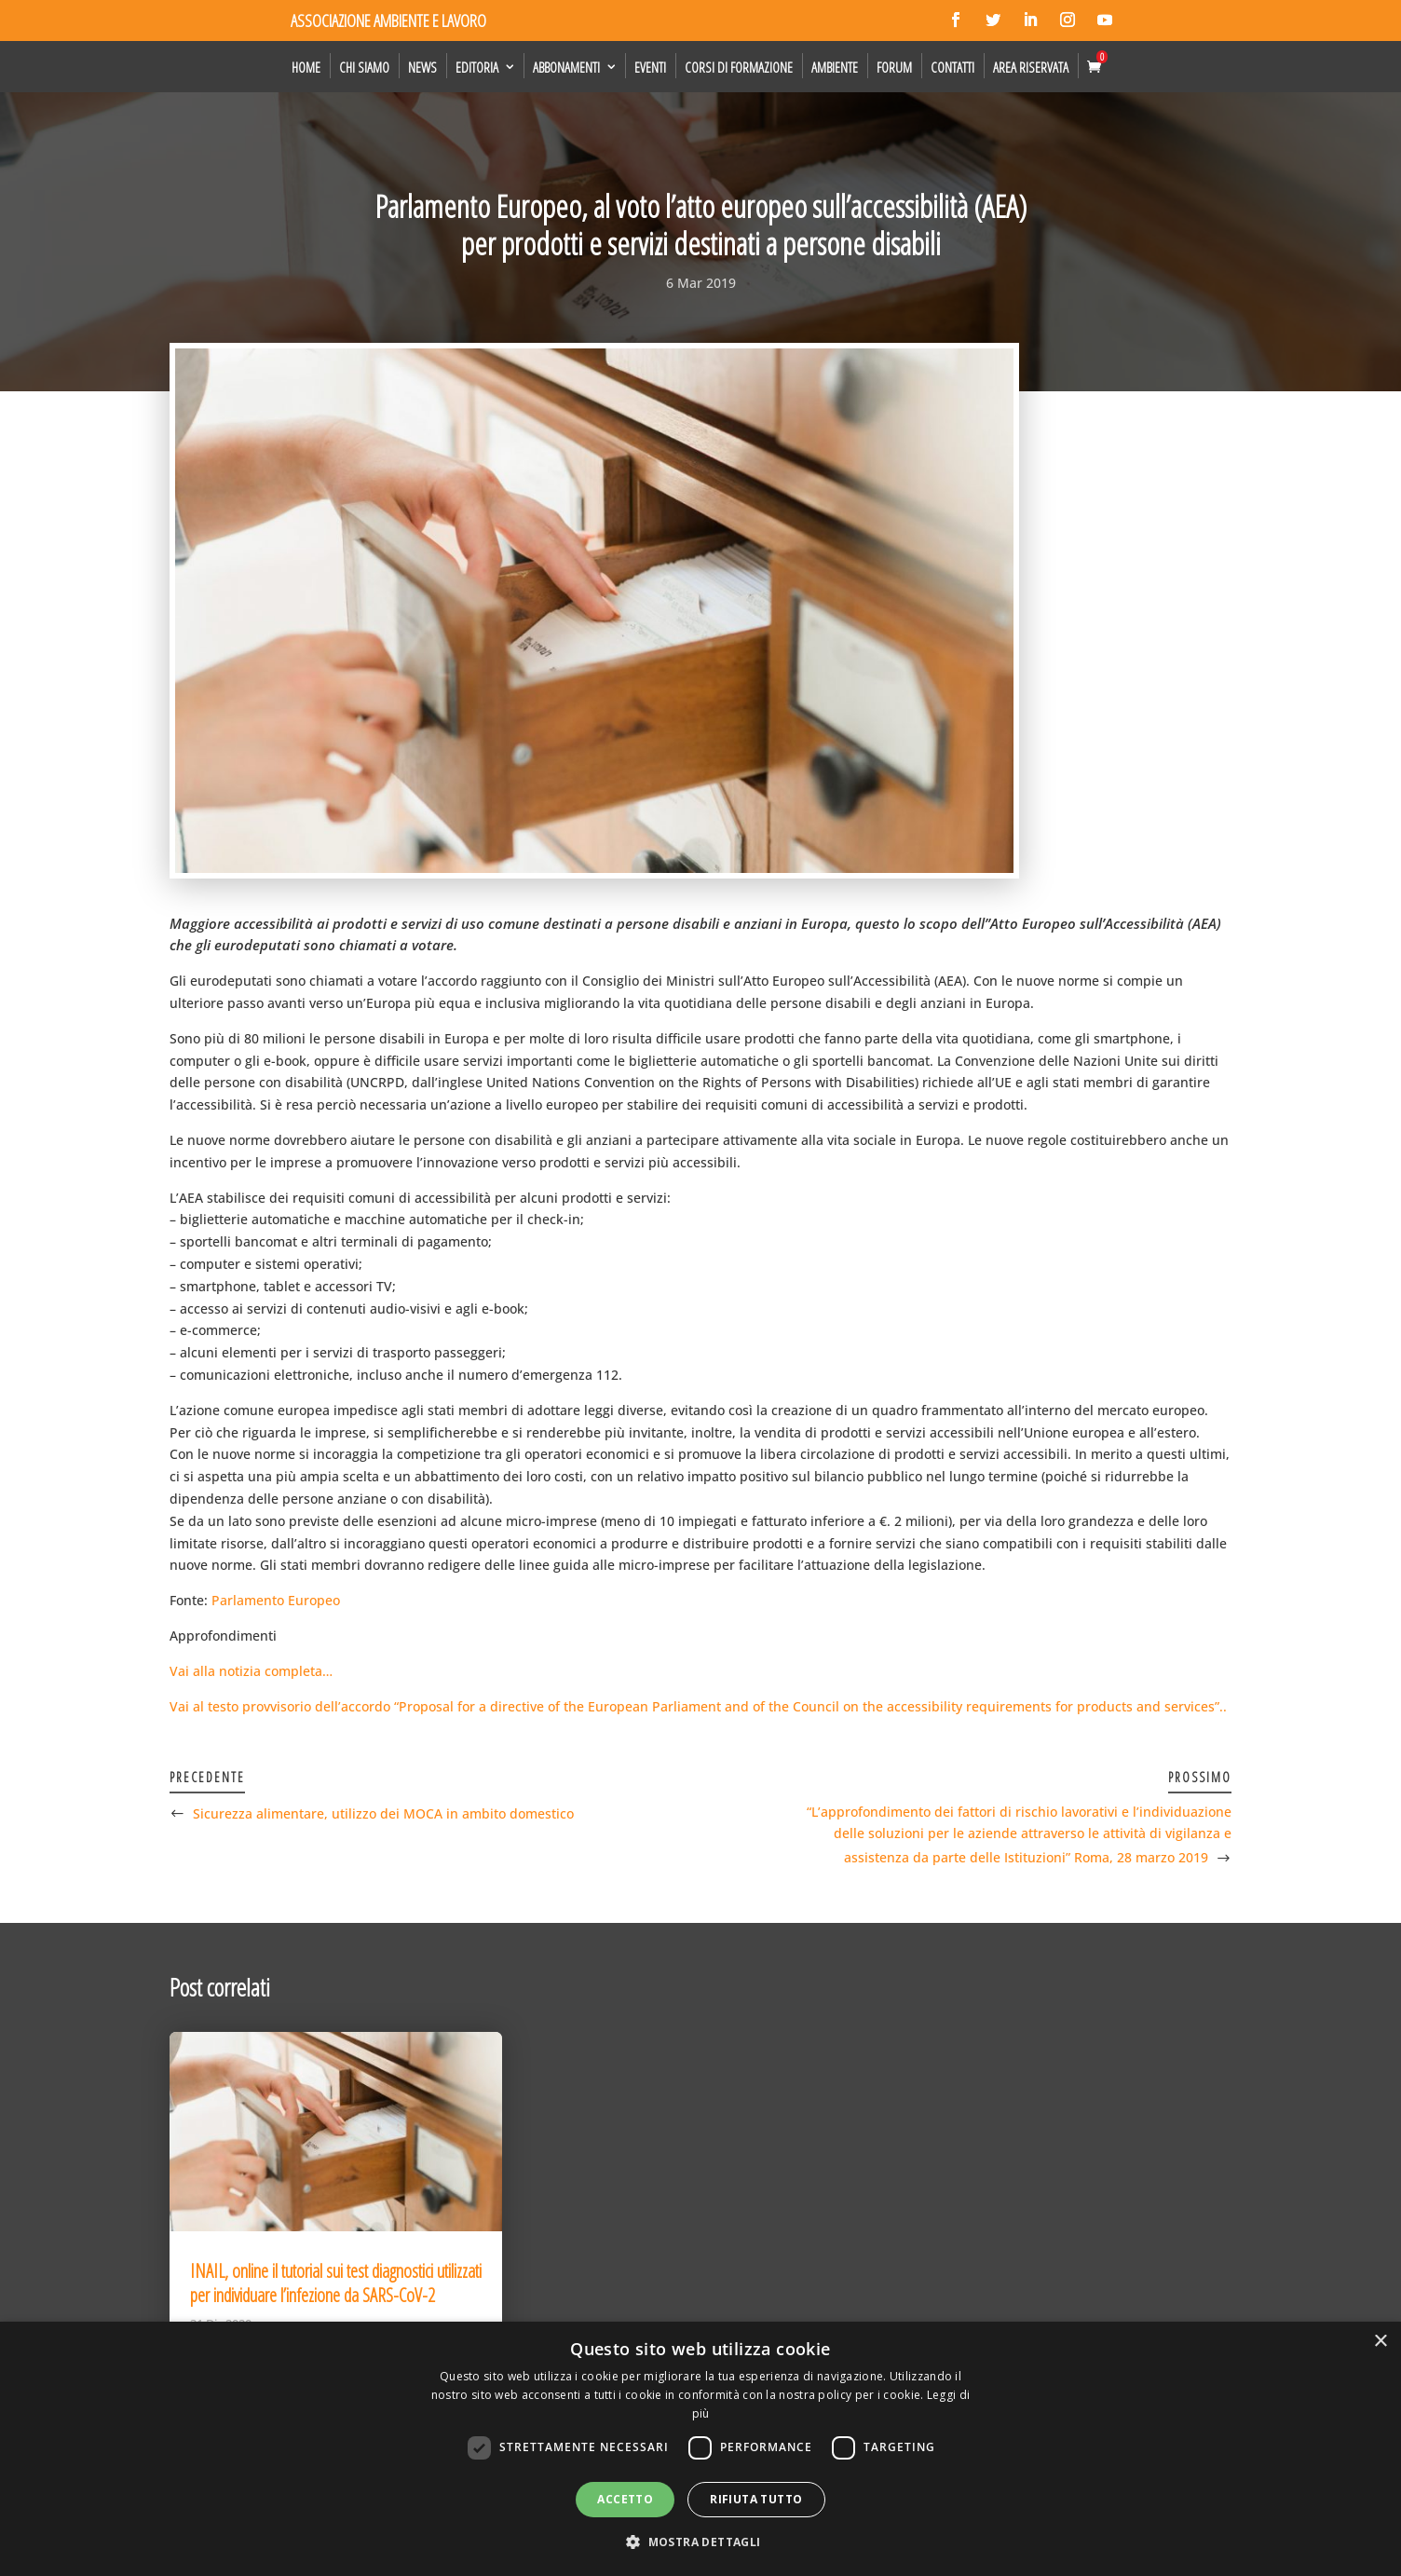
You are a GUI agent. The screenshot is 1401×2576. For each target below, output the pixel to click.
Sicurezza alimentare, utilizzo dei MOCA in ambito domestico (383, 1813)
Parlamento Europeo (275, 1600)
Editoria (477, 67)
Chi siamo (364, 67)
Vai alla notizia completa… (251, 1671)
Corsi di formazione (739, 67)
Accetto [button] (625, 2499)
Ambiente (834, 67)
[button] (700, 2542)
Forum (894, 67)
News (422, 67)
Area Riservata (1030, 67)
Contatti (952, 67)
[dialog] (700, 2449)
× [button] (1380, 2342)
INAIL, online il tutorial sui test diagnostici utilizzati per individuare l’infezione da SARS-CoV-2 (336, 2283)
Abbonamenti (566, 67)
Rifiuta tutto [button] (756, 2499)
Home (306, 67)
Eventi (650, 67)
